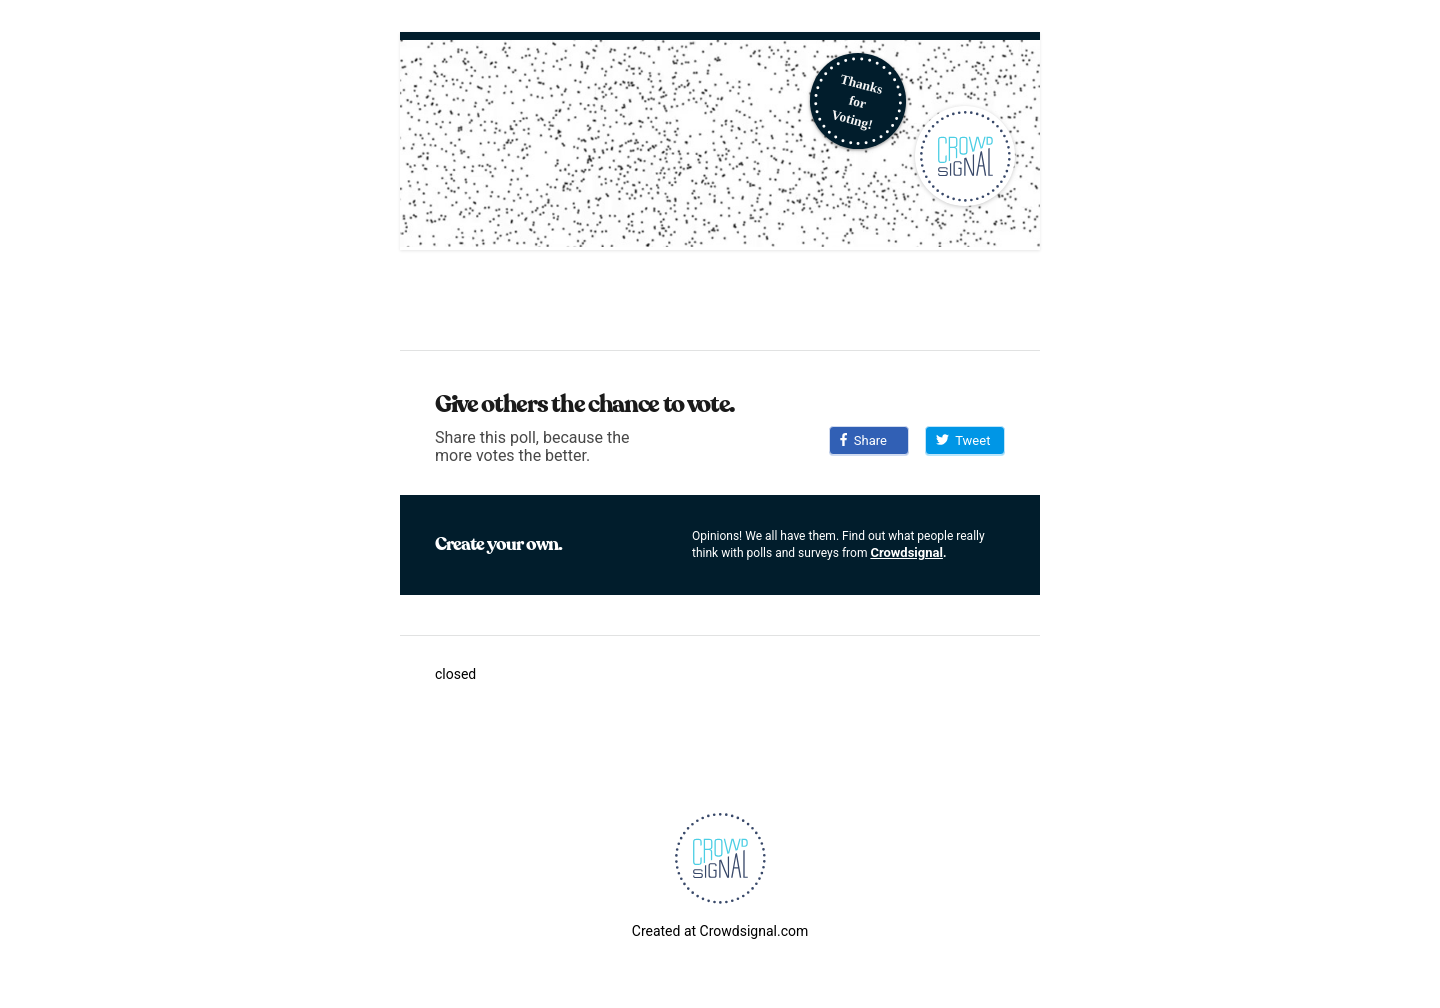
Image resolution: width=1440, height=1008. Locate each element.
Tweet (963, 440)
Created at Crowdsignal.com (720, 931)
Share (863, 440)
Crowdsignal (906, 552)
